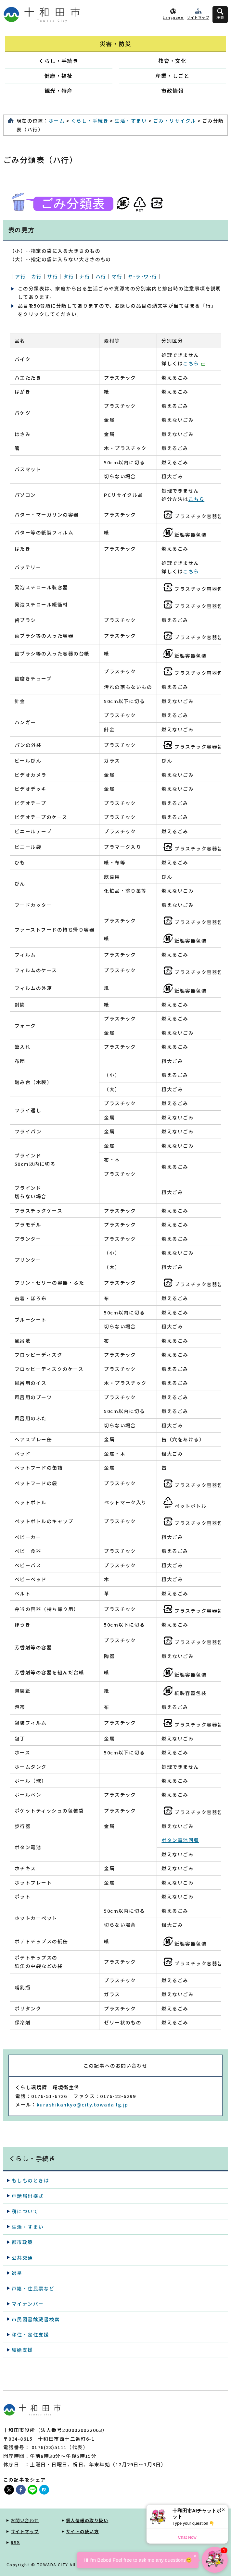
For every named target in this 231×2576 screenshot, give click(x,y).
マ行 (116, 276)
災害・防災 (115, 44)
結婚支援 (22, 2349)
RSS (15, 2542)
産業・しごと (172, 75)
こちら (194, 363)
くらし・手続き (58, 61)
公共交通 (22, 2257)
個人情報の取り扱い (87, 2520)
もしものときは (30, 2180)
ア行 (20, 276)
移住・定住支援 (30, 2334)
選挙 (17, 2272)
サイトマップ (198, 17)
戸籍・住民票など (33, 2288)
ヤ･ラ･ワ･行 (142, 276)
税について (25, 2211)
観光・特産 (59, 90)
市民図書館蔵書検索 (36, 2319)
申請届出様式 (28, 2195)
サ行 (52, 276)
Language (173, 17)
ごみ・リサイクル (174, 120)
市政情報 (172, 90)
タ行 (68, 276)
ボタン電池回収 (180, 1840)
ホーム (57, 120)
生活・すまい (131, 120)
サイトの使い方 (82, 2531)
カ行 (36, 276)
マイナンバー (28, 2303)
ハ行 (101, 276)
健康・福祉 (59, 75)
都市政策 (22, 2242)
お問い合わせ (25, 2520)
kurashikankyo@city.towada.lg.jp (82, 2104)
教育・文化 (172, 61)
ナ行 (84, 276)
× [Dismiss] (223, 2509)
